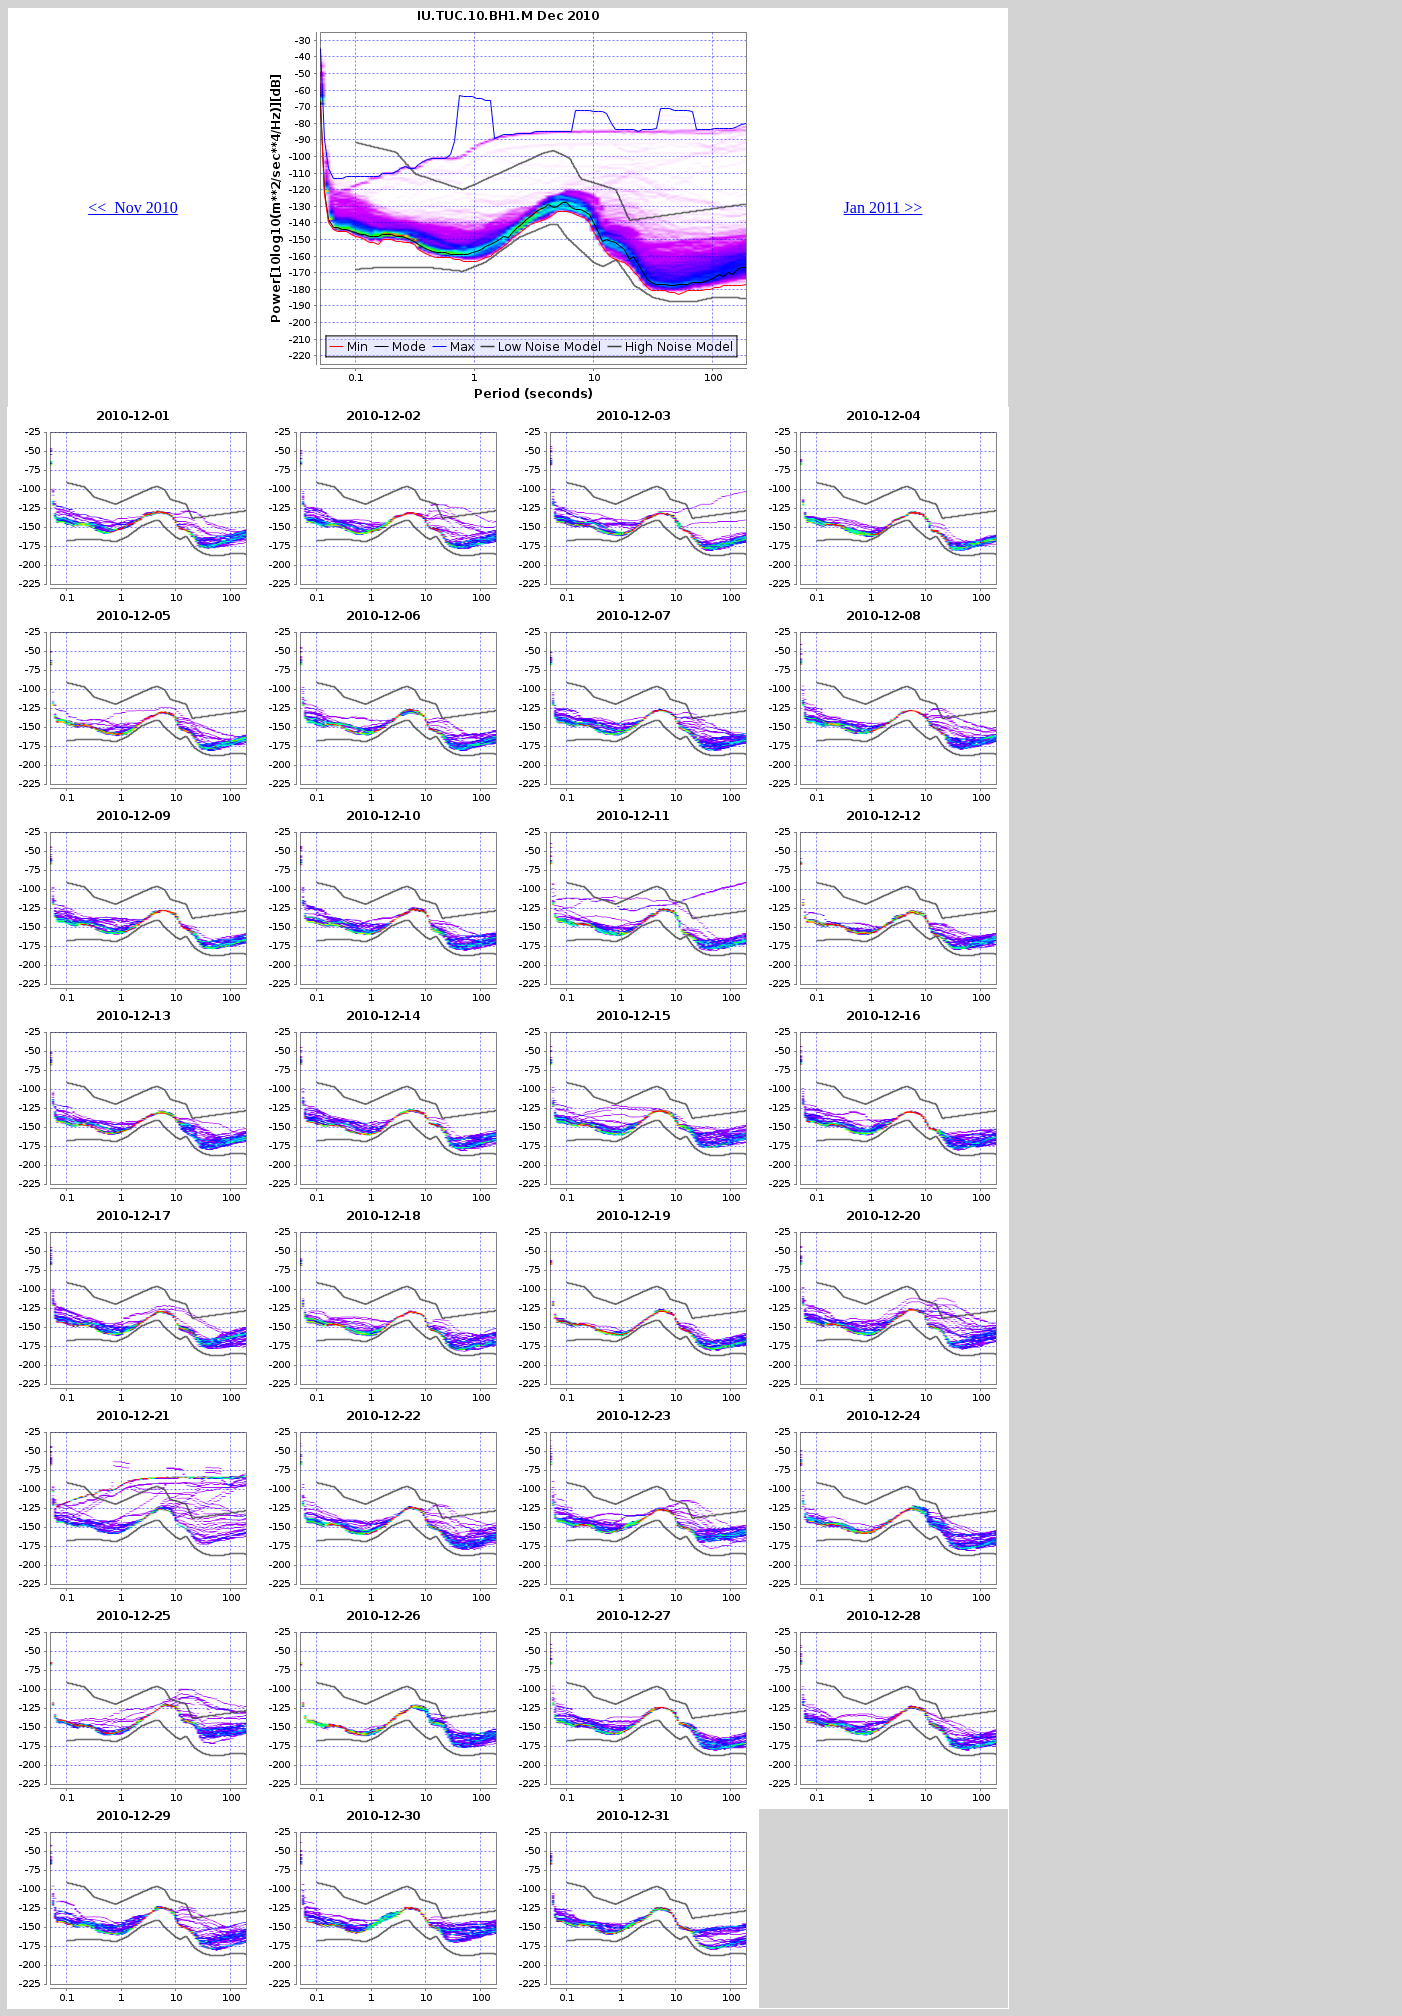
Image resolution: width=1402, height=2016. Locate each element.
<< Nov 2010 (133, 207)
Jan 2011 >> (883, 207)
